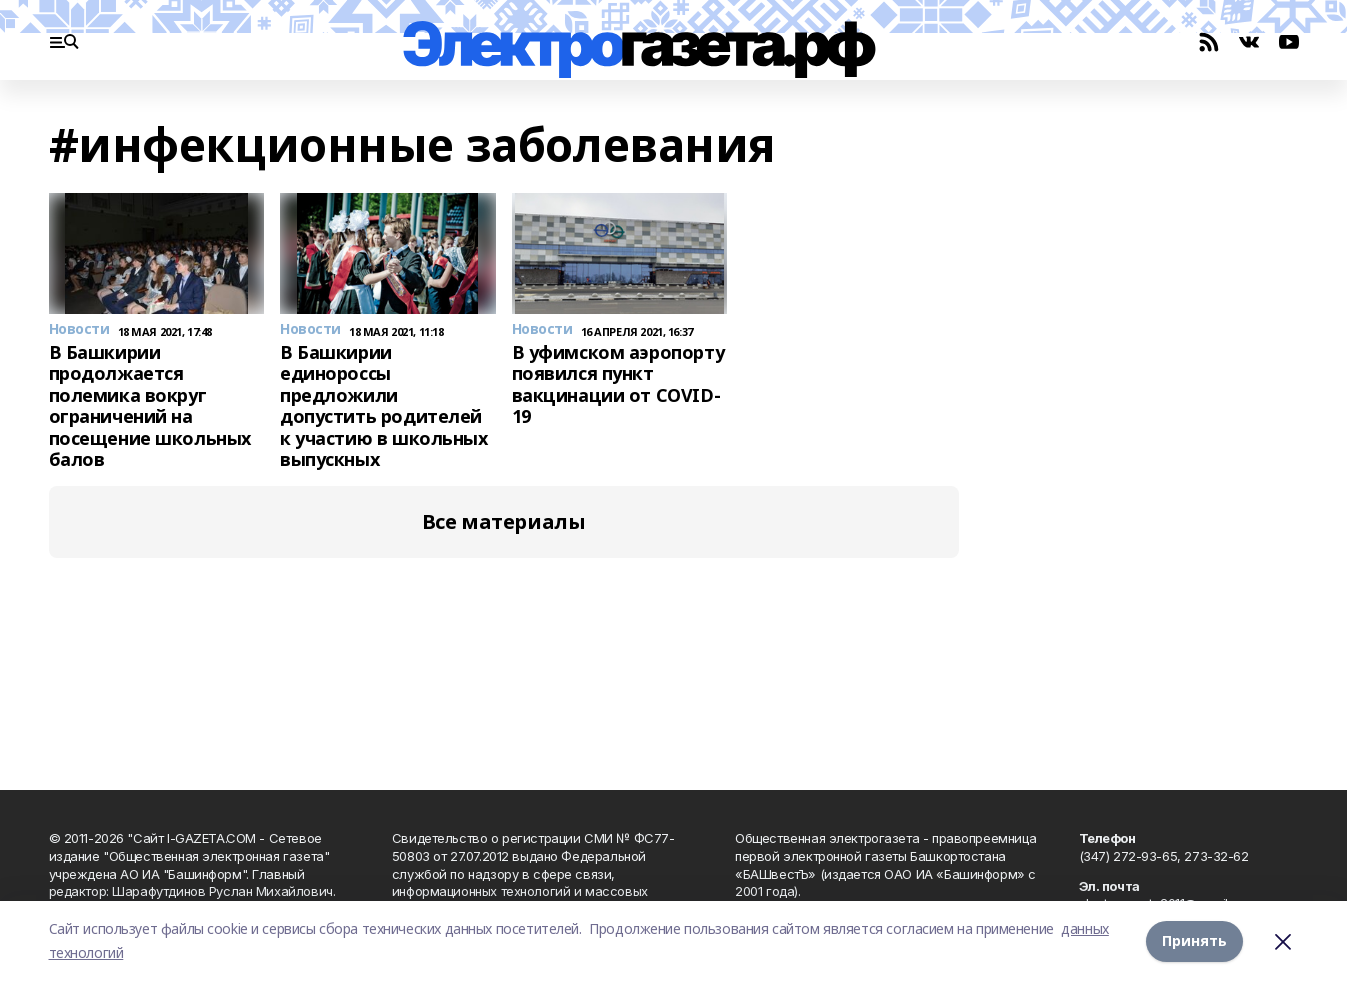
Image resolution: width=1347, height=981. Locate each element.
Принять (1194, 940)
